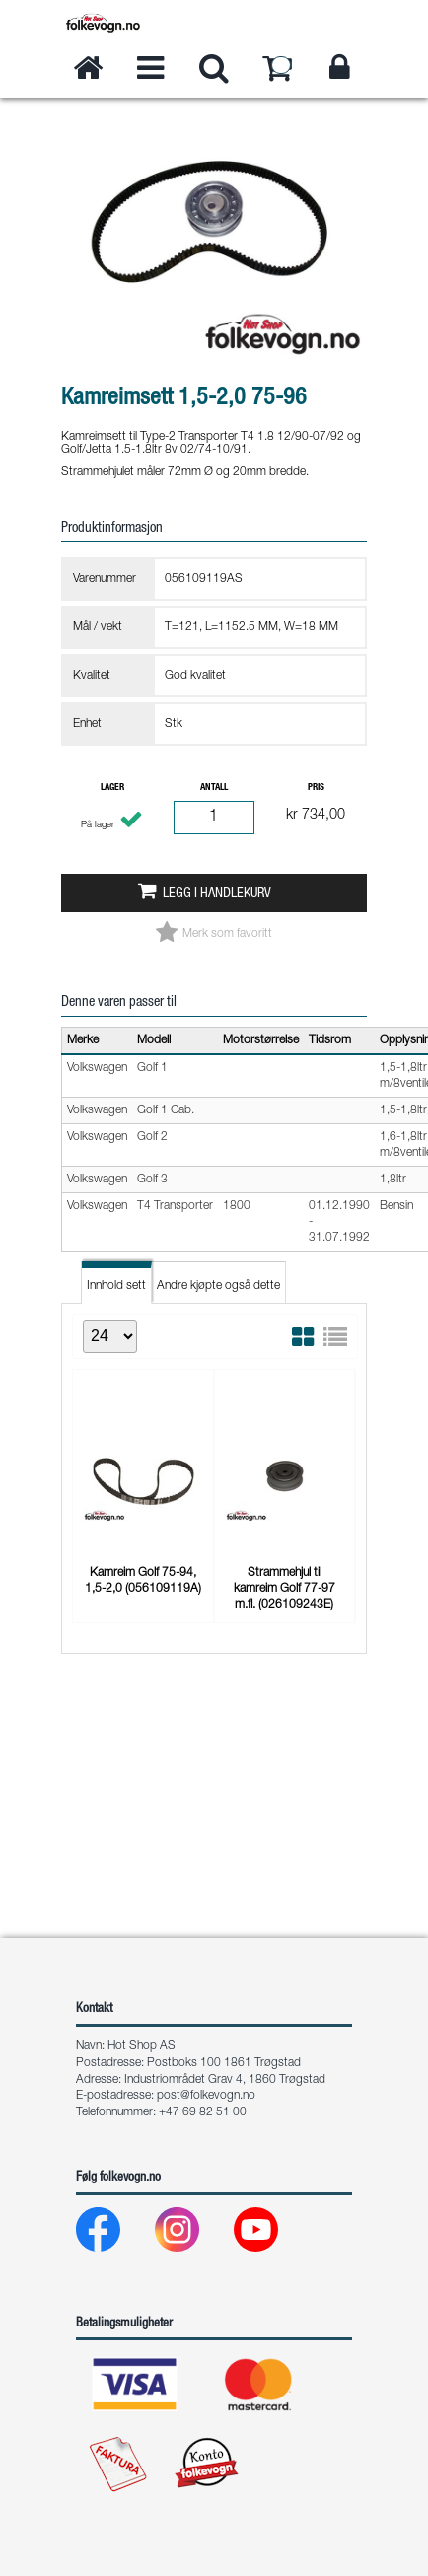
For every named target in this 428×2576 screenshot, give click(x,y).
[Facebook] (114, 2234)
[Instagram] (193, 2234)
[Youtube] (272, 2234)
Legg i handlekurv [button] (217, 894)
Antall (214, 788)
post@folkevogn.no (206, 2096)
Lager (112, 788)
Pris (316, 788)
